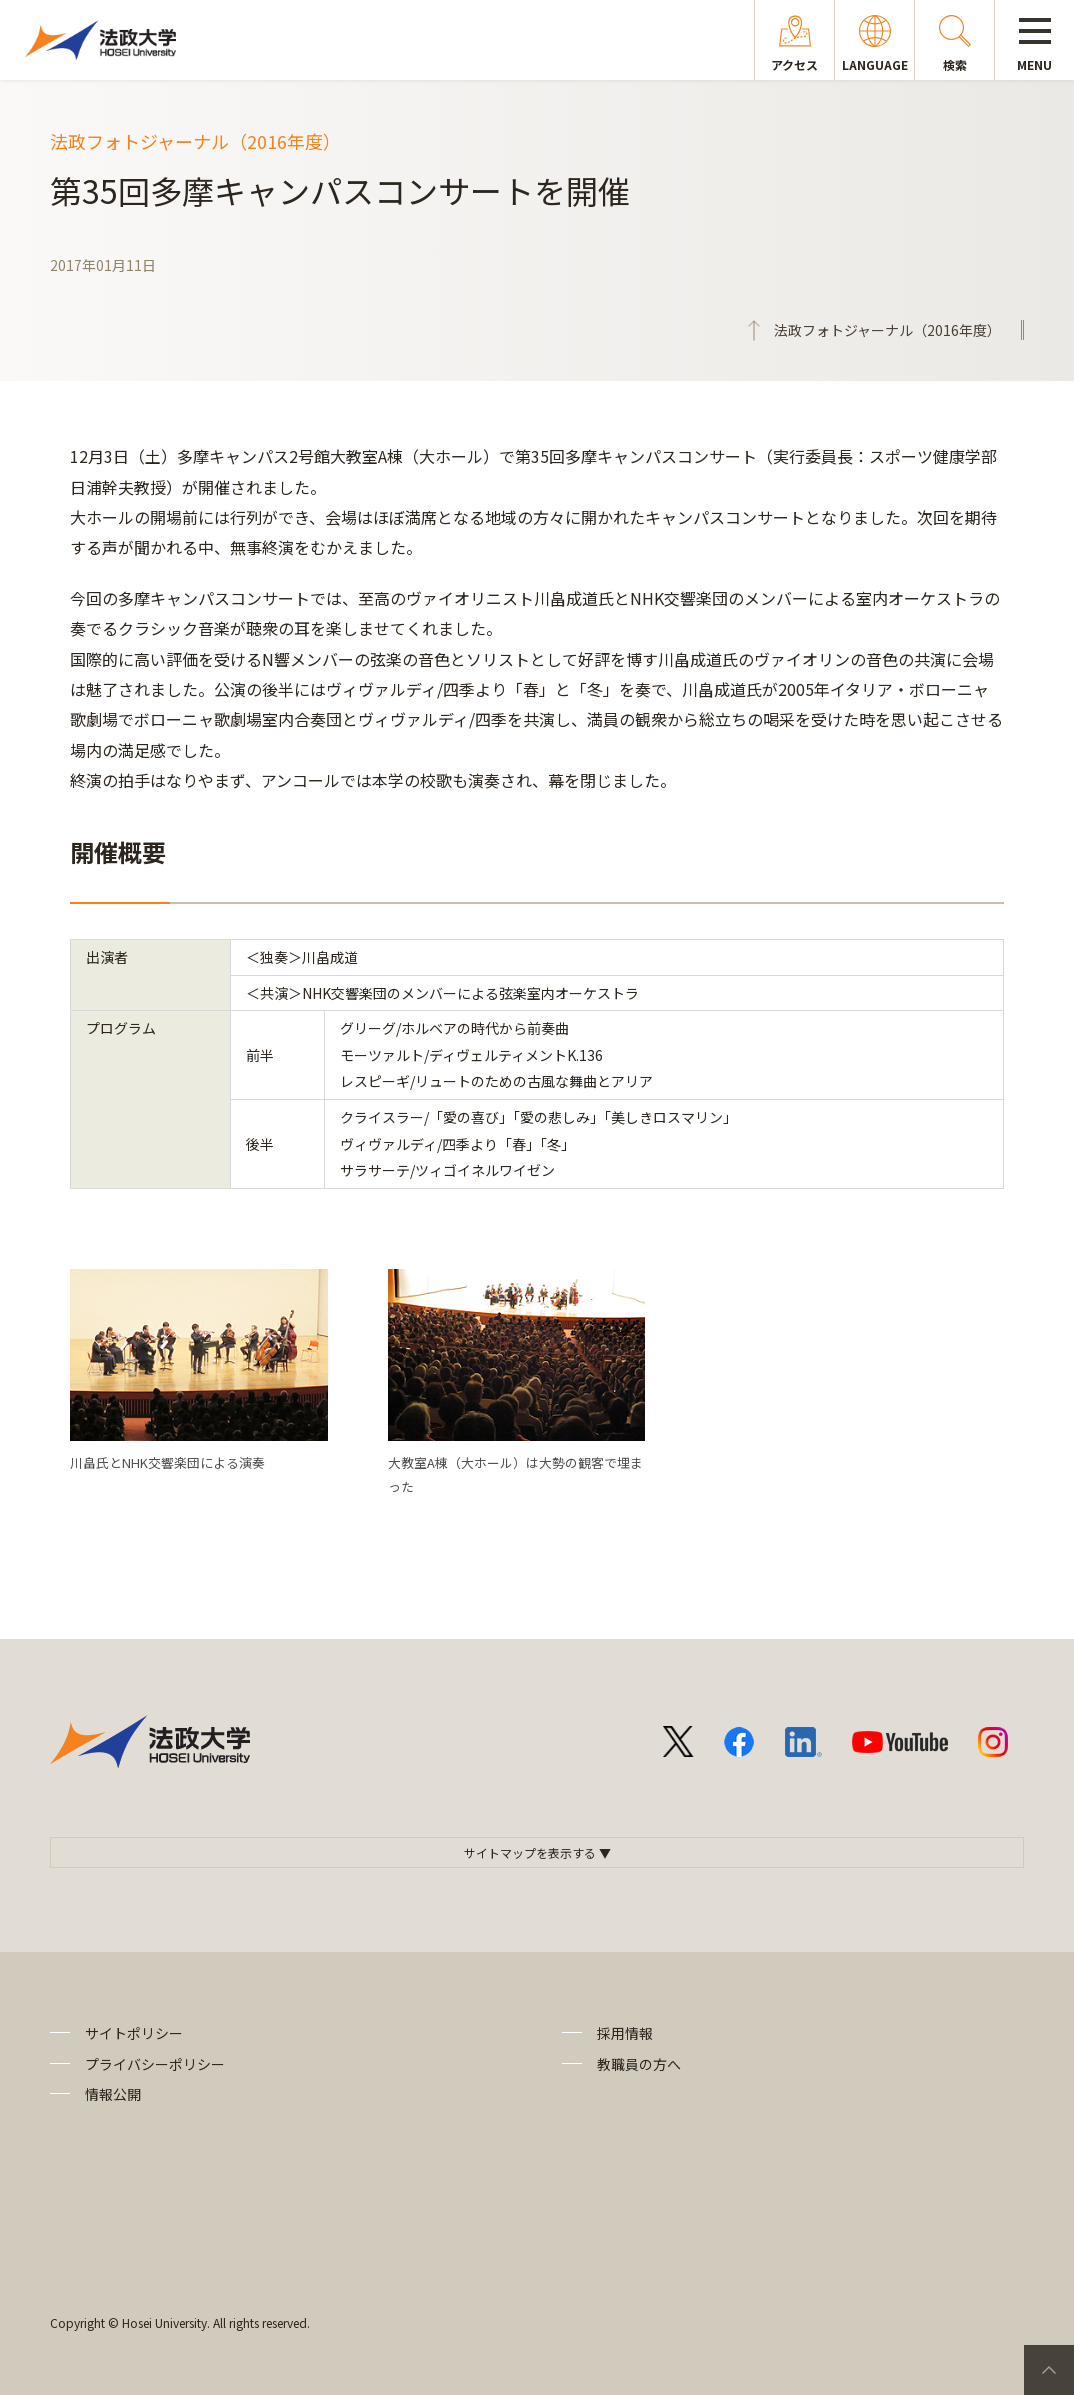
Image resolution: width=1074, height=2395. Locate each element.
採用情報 (625, 2033)
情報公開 (113, 2094)
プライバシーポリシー (155, 2064)
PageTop (1049, 2370)
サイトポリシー (134, 2033)
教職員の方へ (639, 2064)
